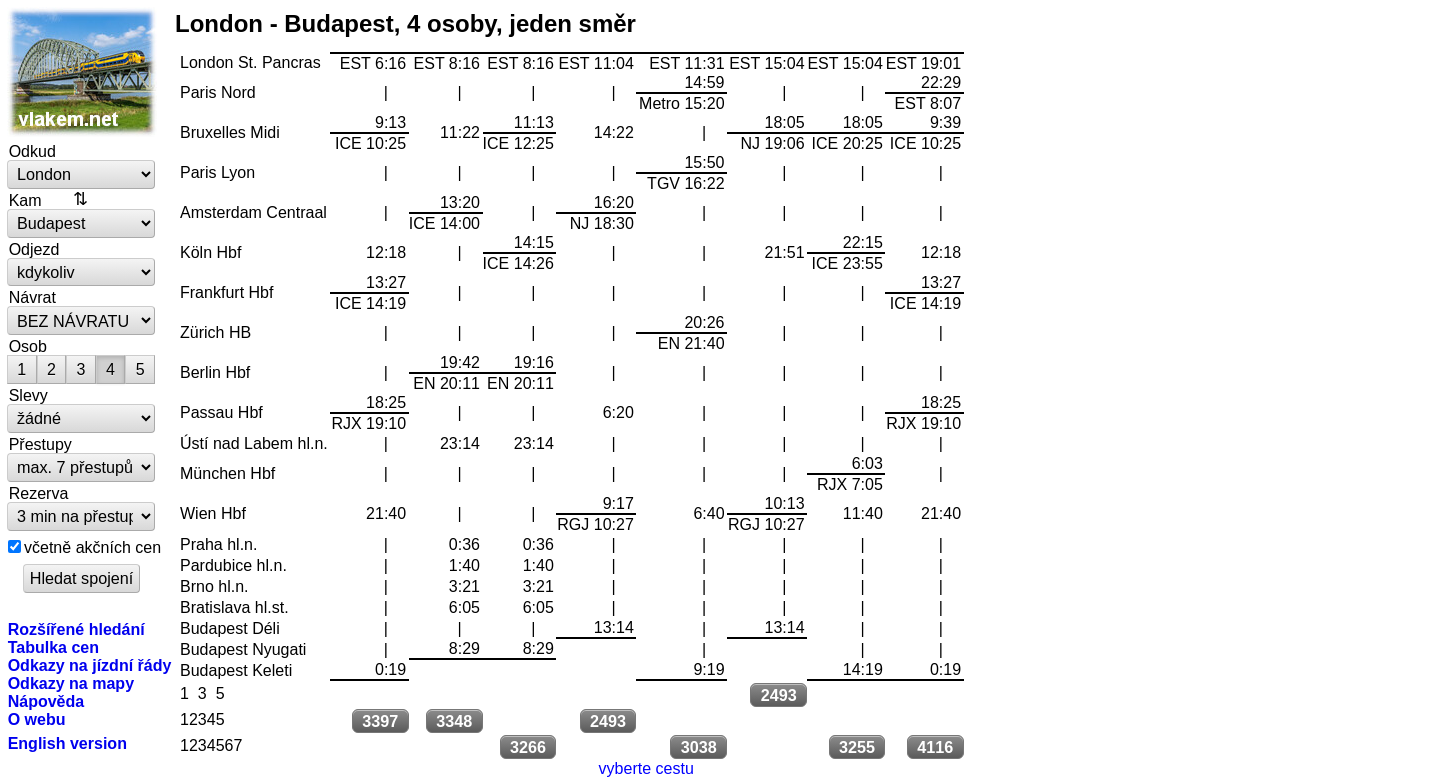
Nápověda (46, 701)
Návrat (32, 297)
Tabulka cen (53, 647)
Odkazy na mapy (71, 683)
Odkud (32, 151)
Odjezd (34, 249)
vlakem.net (82, 72)
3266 (528, 747)
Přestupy (40, 444)
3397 (380, 721)
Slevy (28, 395)
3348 (454, 721)
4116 (935, 747)
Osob (28, 346)
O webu (37, 719)
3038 (699, 747)
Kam (25, 200)
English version (67, 743)
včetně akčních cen (92, 547)
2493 (779, 695)
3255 (857, 747)
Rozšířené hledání (76, 629)
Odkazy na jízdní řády (90, 665)
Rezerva (39, 493)
